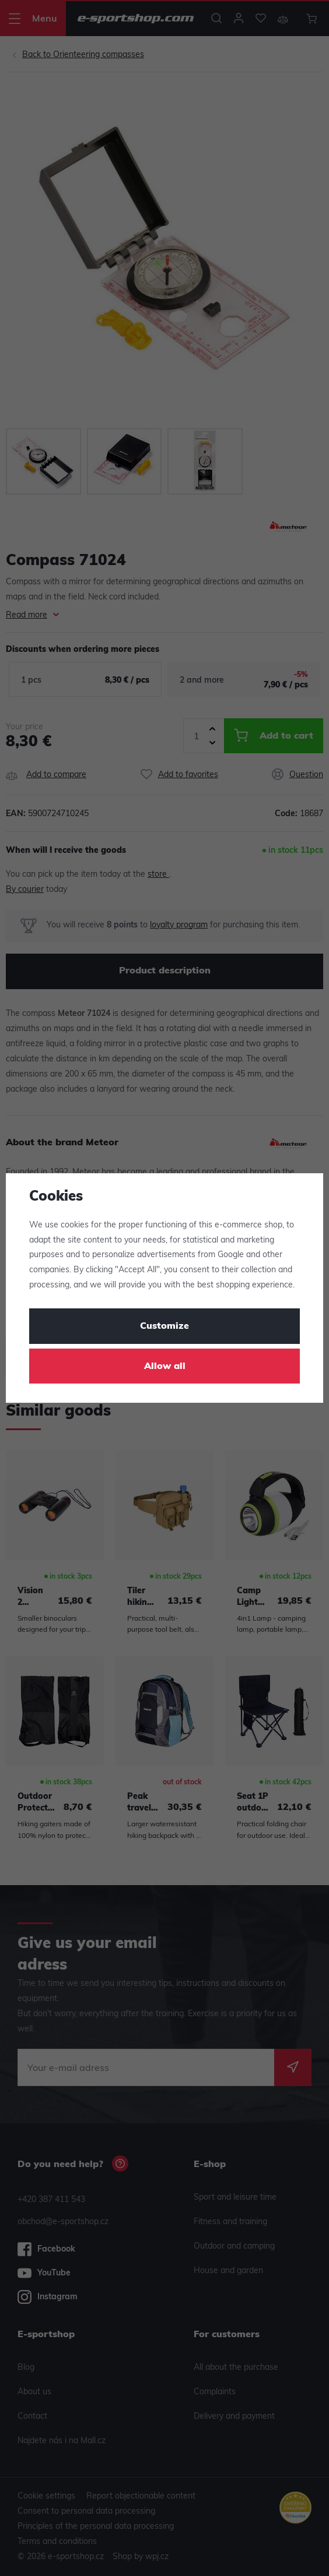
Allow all (165, 1366)
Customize (164, 1326)
